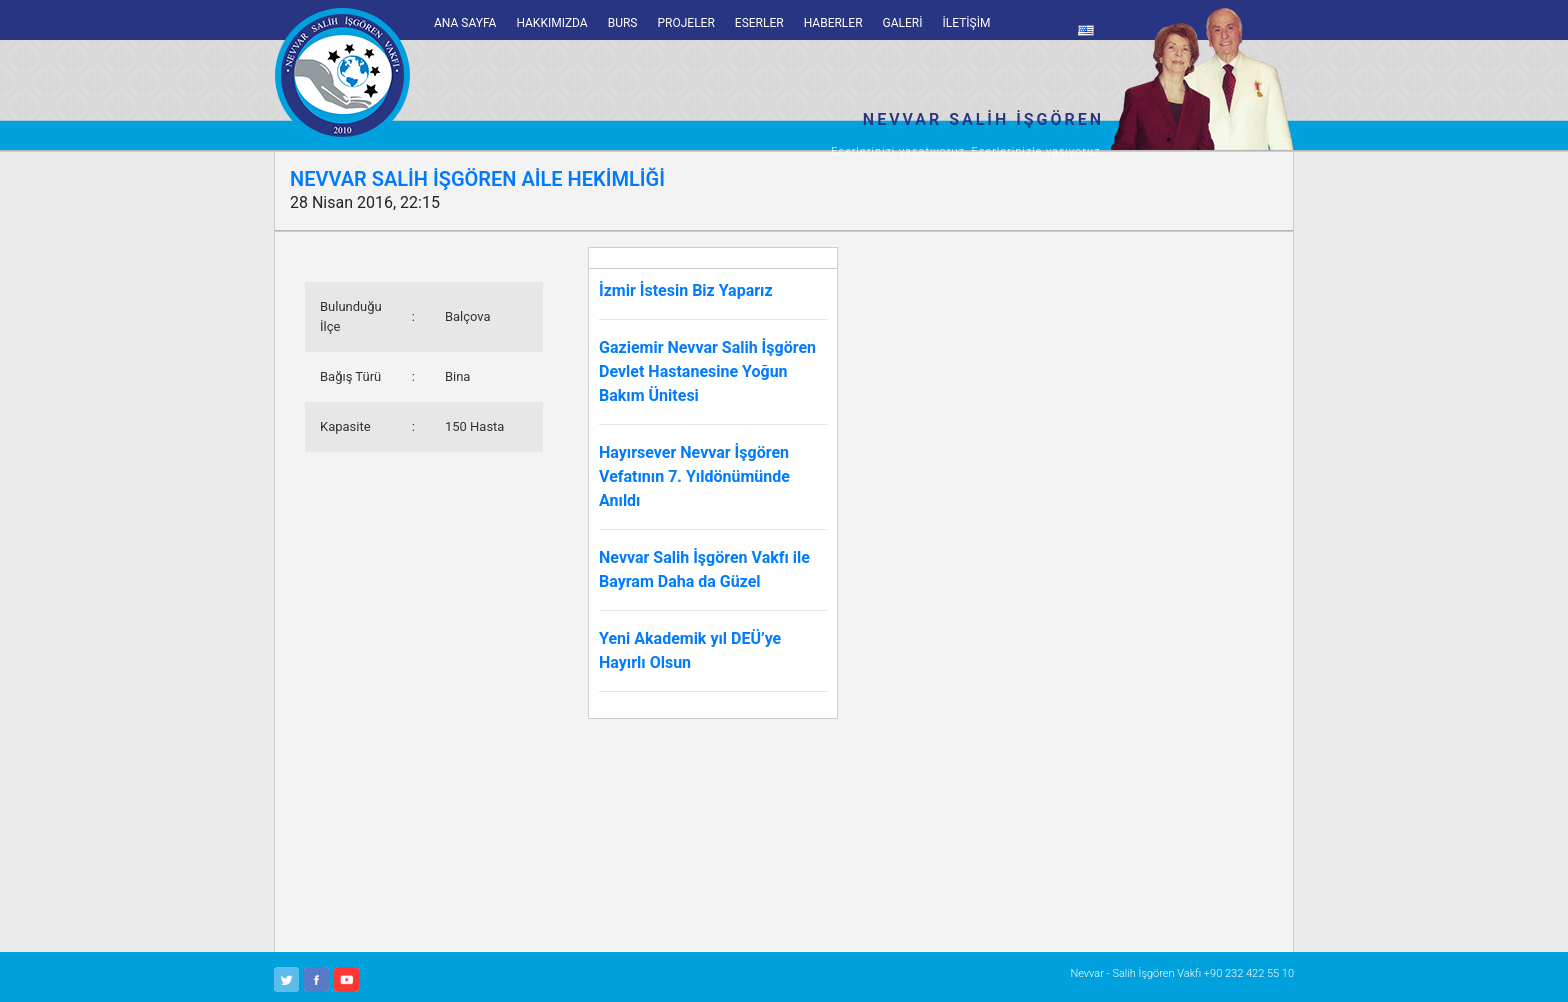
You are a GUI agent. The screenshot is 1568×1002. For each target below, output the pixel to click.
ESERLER (759, 23)
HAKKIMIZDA (551, 23)
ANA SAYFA (465, 23)
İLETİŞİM (967, 23)
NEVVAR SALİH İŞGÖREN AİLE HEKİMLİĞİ (477, 179)
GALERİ (903, 23)
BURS (623, 23)
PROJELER (685, 23)
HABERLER (833, 23)
